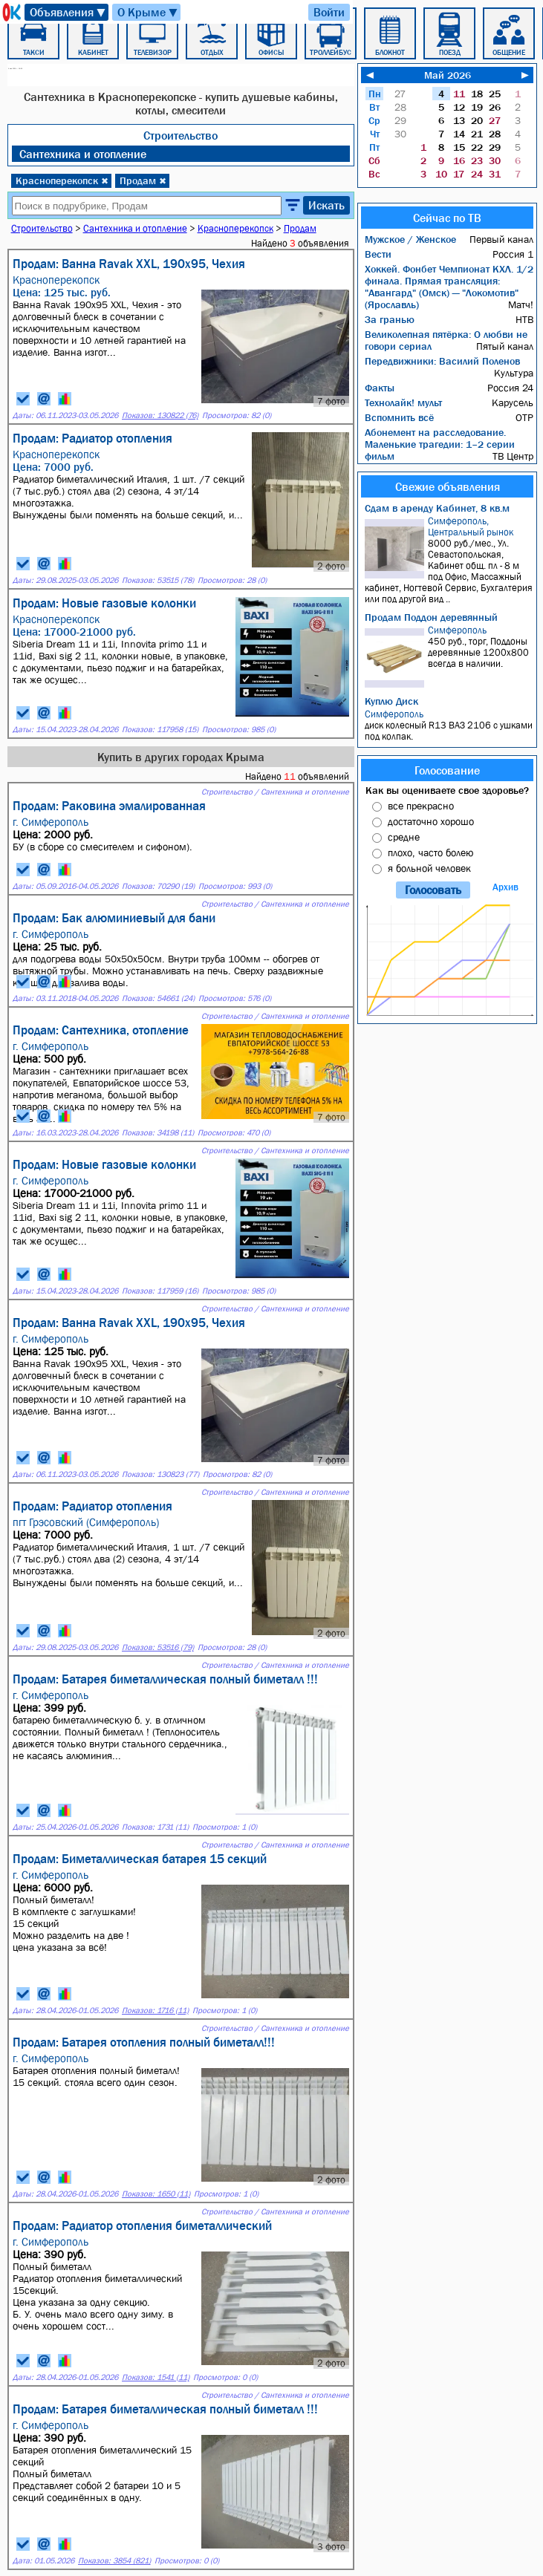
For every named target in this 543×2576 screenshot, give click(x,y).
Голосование (447, 770)
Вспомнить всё (399, 417)
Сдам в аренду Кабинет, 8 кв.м (437, 508)
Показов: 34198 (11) (158, 1133)
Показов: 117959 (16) (160, 1291)
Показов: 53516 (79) (158, 1647)
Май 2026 (447, 75)
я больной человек (429, 868)
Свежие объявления (447, 486)
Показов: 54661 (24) (158, 998)
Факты (379, 388)
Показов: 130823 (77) (160, 1474)
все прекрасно (421, 806)
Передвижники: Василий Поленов (442, 361)
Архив (505, 887)
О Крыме (148, 12)
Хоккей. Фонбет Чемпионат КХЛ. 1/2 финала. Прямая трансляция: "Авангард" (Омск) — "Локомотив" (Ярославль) (449, 286)
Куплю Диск (391, 701)
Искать (326, 205)
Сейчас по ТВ (447, 217)
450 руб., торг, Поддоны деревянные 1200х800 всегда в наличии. (449, 656)
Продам (143, 180)
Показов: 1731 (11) (155, 1827)
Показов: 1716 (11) (155, 2010)
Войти (329, 12)
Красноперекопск (62, 180)
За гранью (389, 319)
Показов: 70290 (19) (158, 886)
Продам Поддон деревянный (431, 617)
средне (404, 837)
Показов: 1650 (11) (156, 2194)
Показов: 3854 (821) (114, 2561)
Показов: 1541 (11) (155, 2377)
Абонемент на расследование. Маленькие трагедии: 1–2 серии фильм (440, 444)
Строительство (180, 135)
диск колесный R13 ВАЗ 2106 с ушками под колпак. (449, 725)
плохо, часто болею (430, 852)
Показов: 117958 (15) (160, 729)
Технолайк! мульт (403, 402)
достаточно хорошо (431, 821)
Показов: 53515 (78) (158, 580)
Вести (378, 254)
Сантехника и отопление (82, 153)
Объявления (68, 12)
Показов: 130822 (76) (160, 415)
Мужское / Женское (410, 239)
